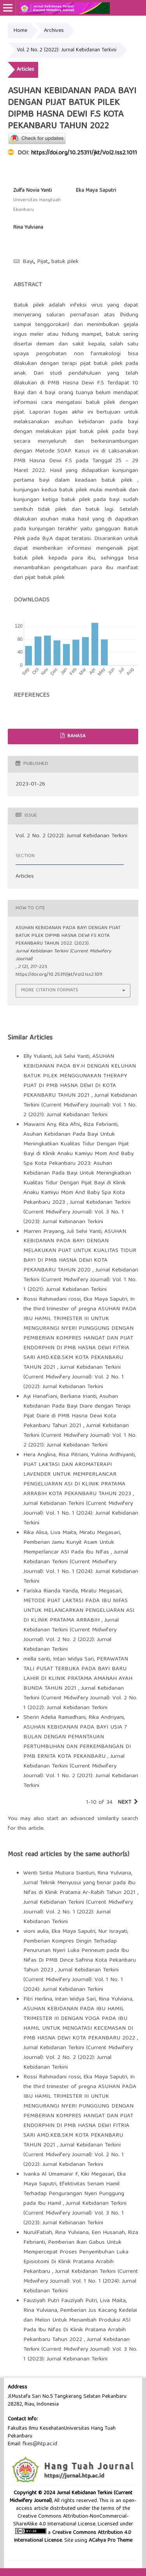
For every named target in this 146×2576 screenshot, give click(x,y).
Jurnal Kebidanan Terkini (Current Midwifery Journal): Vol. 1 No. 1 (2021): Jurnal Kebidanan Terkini (80, 1280)
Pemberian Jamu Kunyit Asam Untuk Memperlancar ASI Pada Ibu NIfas (68, 1547)
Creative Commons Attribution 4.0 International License (72, 2536)
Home (20, 31)
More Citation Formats (49, 990)
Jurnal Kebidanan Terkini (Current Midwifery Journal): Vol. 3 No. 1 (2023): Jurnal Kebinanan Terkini (76, 1212)
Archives (54, 31)
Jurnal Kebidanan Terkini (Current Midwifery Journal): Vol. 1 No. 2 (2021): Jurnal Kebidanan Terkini (80, 1105)
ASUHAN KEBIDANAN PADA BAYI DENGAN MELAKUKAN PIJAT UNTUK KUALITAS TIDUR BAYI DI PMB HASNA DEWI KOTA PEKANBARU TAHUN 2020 (79, 1251)
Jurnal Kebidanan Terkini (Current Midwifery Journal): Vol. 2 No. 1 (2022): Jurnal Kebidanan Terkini (73, 1377)
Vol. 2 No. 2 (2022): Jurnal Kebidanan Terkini (66, 50)
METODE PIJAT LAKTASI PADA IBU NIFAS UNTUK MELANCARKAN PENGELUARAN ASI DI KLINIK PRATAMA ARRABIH (78, 1611)
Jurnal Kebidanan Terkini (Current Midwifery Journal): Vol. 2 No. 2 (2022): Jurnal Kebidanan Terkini (71, 1635)
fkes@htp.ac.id (40, 2444)
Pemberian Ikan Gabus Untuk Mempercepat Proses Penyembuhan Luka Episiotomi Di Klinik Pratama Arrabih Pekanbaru (75, 2257)
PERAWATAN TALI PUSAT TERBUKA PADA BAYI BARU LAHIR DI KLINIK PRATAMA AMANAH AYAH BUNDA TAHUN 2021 (77, 1674)
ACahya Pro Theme (109, 2540)
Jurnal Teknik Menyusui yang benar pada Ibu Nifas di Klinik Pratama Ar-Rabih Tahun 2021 (80, 1888)
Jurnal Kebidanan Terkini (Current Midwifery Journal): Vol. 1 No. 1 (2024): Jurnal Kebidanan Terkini (80, 1513)
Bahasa (76, 736)
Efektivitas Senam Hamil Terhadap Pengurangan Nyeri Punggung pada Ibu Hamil (73, 2194)
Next (124, 1802)
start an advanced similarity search (92, 1819)
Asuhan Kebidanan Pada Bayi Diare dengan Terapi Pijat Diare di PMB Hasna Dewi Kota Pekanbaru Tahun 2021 (76, 1411)
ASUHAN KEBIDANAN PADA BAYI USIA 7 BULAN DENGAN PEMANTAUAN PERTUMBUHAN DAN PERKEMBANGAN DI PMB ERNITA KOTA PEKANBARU (77, 1742)
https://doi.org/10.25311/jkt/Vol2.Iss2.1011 (84, 153)
